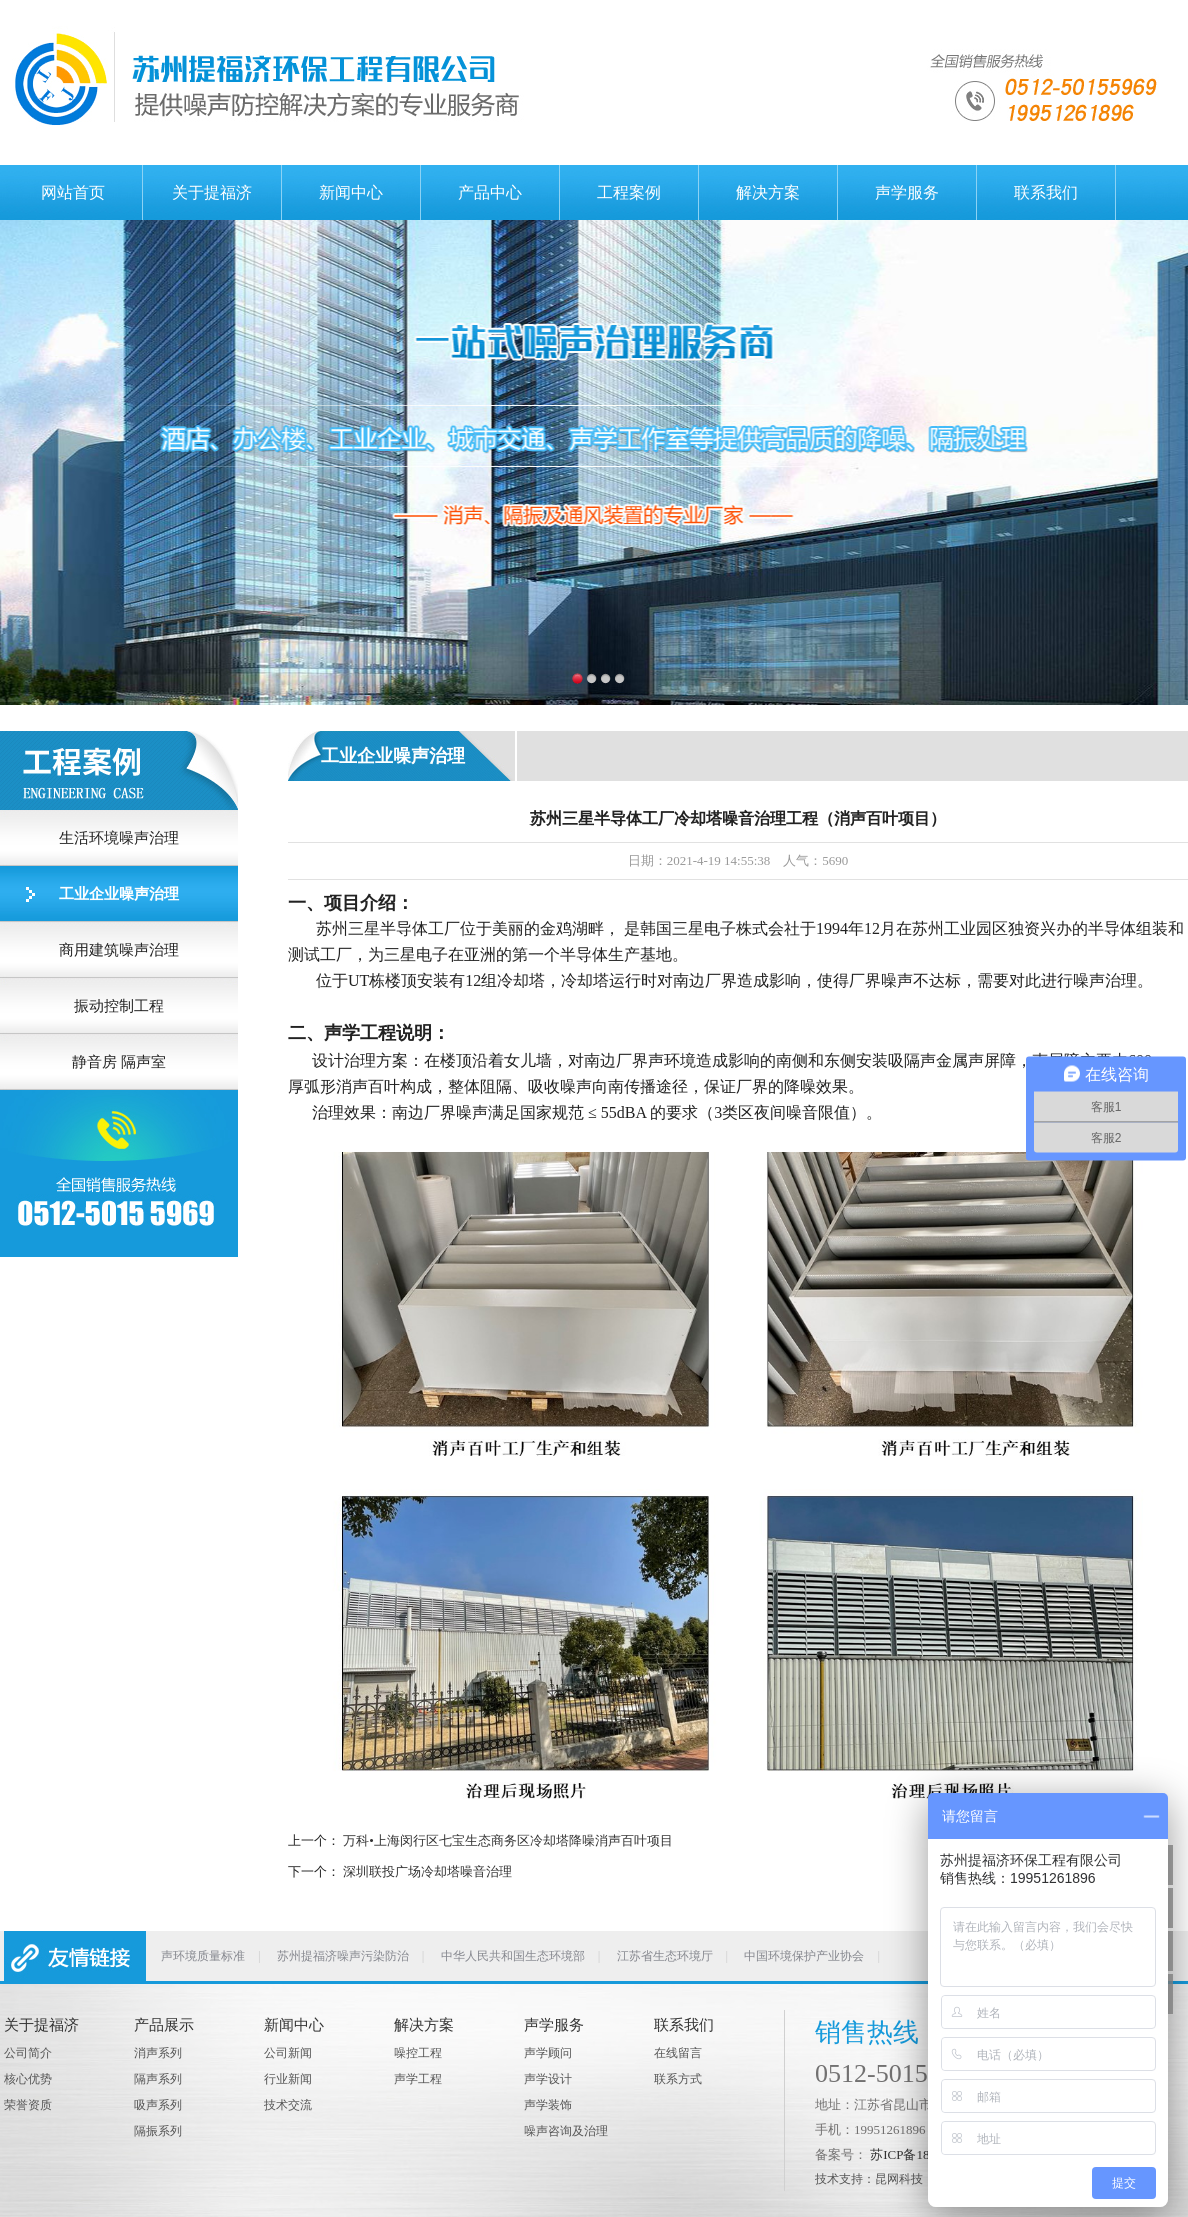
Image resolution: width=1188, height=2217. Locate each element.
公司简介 (28, 2053)
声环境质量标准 (203, 1956)
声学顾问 (548, 2053)
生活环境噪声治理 (119, 838)
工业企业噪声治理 (119, 894)
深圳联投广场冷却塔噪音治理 (427, 1871)
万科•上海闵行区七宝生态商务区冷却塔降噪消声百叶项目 (508, 1840)
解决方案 (768, 192)
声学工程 (418, 2079)
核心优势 (28, 2079)
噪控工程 (418, 2053)
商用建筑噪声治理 (119, 950)
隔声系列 (158, 2079)
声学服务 (907, 192)
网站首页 (73, 192)
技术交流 (288, 2105)
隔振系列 (158, 2131)
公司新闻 (288, 2053)
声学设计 (548, 2079)
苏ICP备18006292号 (925, 2154)
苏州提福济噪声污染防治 (343, 1956)
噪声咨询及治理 (566, 2131)
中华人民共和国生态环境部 (513, 1956)
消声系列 (158, 2053)
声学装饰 (548, 2105)
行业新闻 (288, 2079)
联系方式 (678, 2079)
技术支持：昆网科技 (869, 2179)
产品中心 (490, 192)
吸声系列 (158, 2105)
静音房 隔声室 (119, 1062)
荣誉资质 (28, 2105)
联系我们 (1046, 192)
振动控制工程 (119, 1006)
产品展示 (164, 2025)
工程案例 (629, 192)
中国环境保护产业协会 (804, 1956)
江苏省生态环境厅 (665, 1956)
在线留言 (678, 2053)
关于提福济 (212, 192)
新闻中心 (351, 192)
